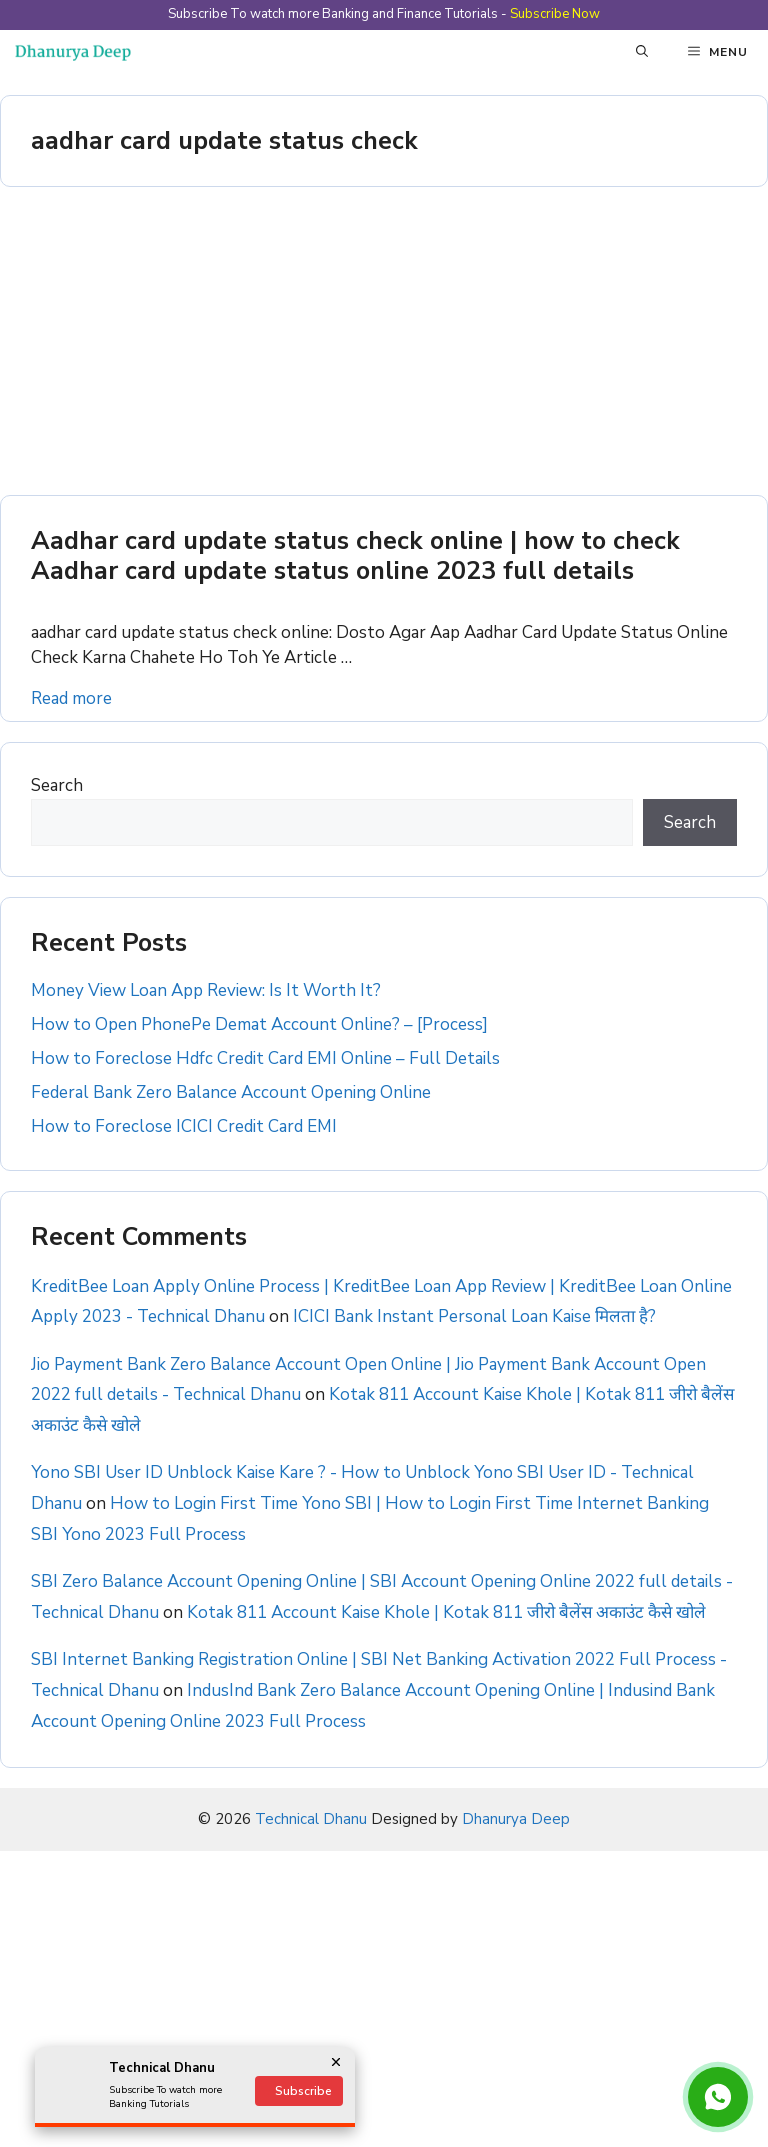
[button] (642, 52)
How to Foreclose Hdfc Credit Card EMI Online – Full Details (265, 1058)
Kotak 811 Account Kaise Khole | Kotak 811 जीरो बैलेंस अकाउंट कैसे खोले (446, 1612)
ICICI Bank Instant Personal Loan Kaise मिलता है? (474, 1316)
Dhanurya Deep (516, 1819)
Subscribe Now (555, 14)
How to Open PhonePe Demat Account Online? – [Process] (259, 1024)
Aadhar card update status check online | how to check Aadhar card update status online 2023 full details (355, 556)
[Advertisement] (384, 347)
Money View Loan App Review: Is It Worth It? (206, 990)
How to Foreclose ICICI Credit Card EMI (184, 1126)
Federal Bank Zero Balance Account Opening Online (231, 1092)
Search (57, 785)
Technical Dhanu (311, 1819)
